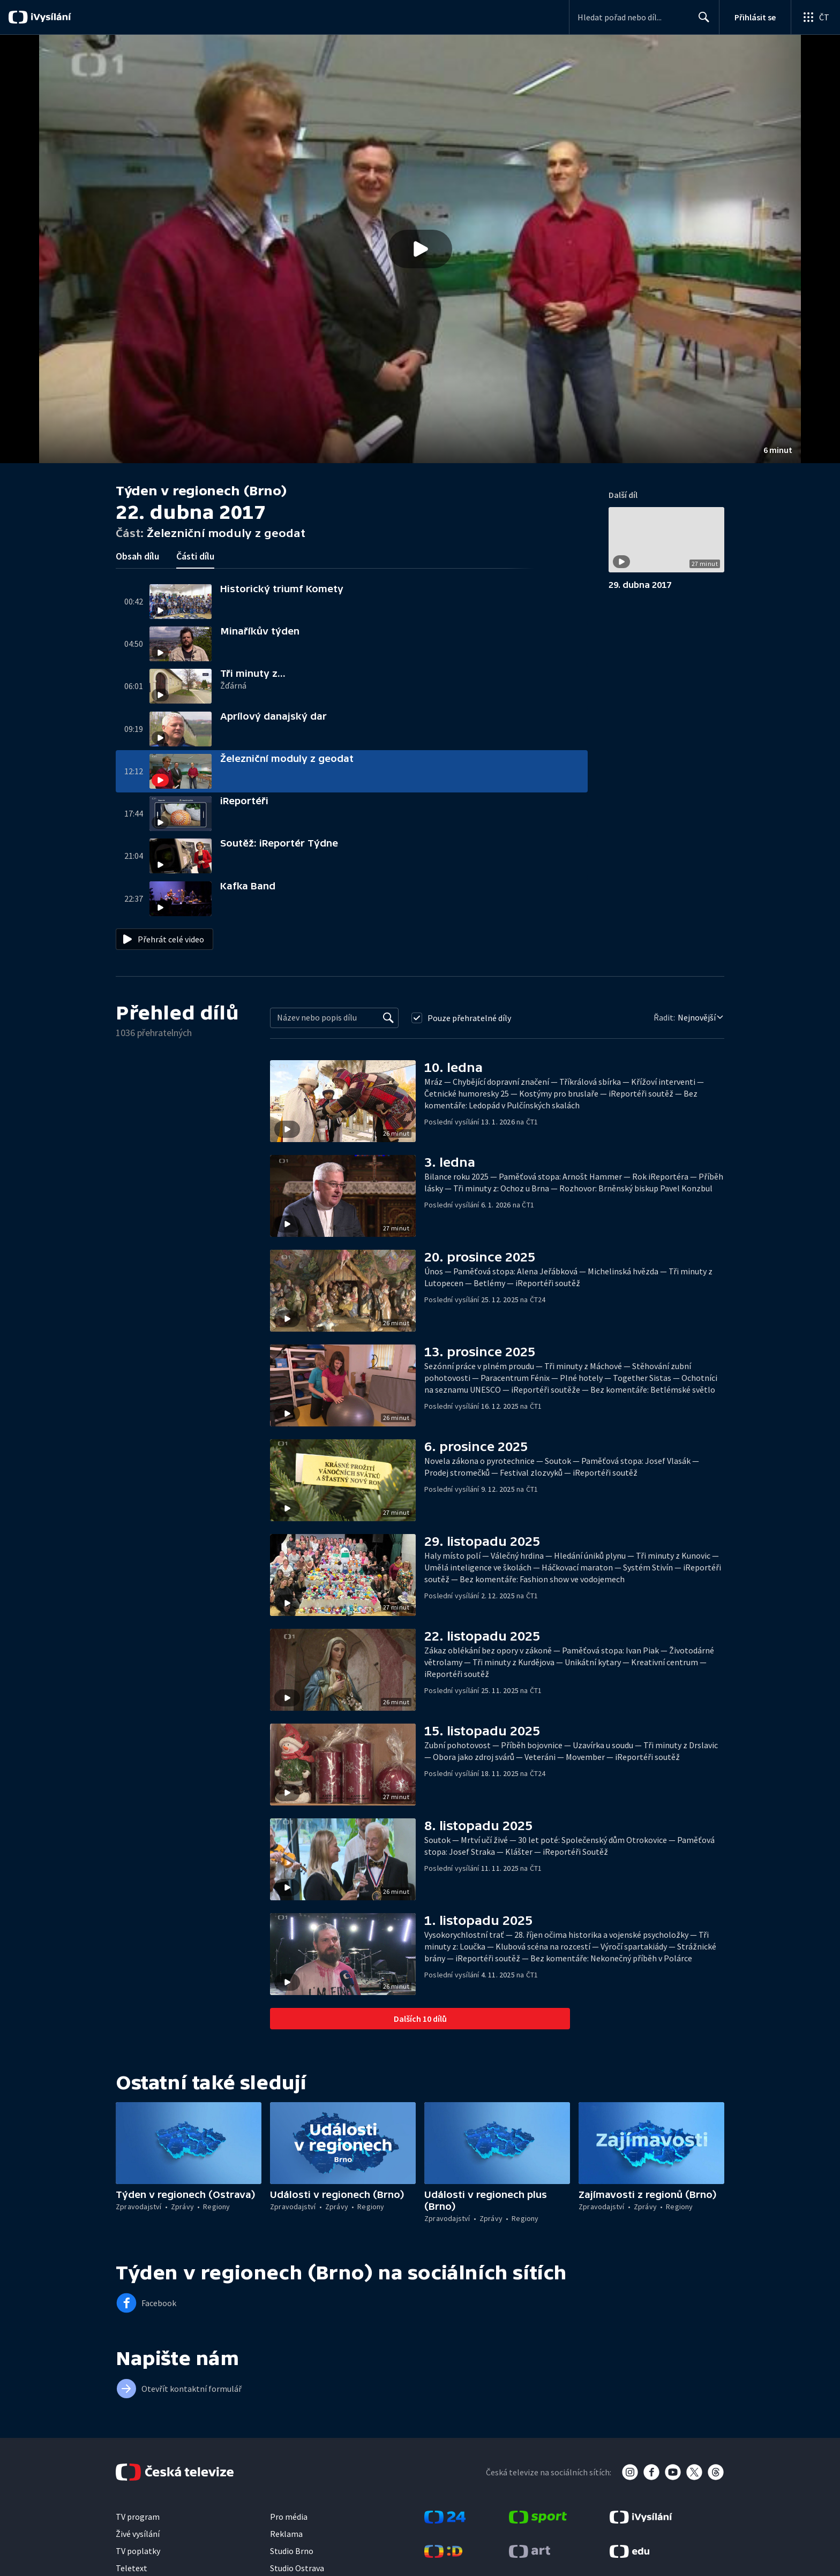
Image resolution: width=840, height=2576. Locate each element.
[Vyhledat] (388, 1018)
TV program (138, 2516)
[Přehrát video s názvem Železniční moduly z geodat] (420, 249)
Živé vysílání (138, 2533)
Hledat (700, 21)
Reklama (286, 2533)
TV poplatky (138, 2550)
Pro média (289, 2516)
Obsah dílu (137, 556)
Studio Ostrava (297, 2568)
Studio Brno (291, 2550)
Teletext (131, 2568)
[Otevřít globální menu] (815, 17)
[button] (420, 249)
